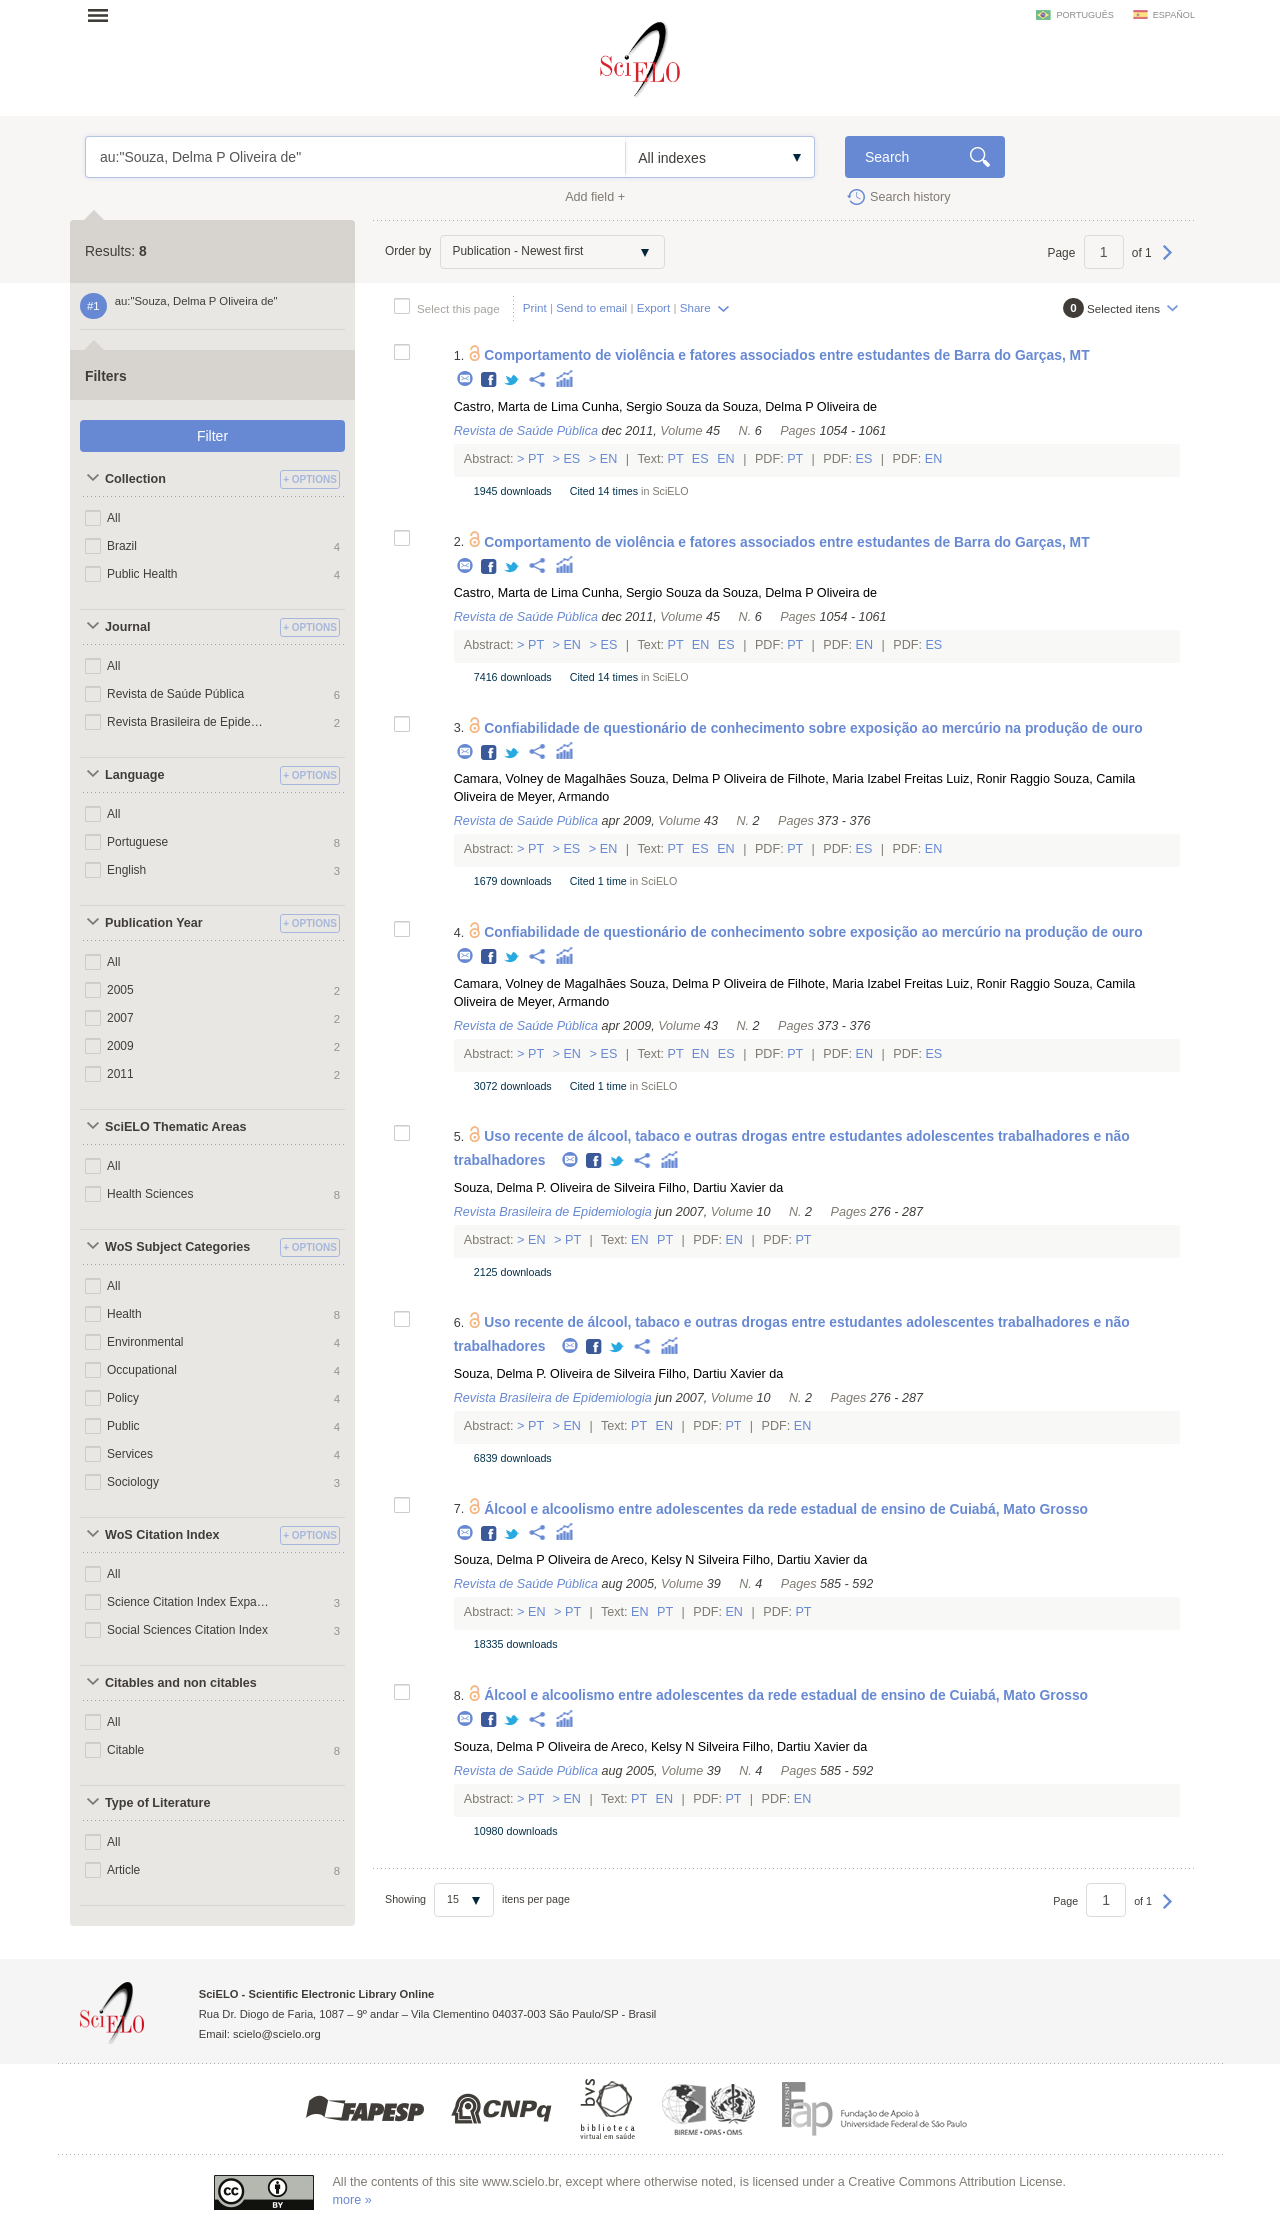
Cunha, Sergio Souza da (650, 407)
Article (123, 1870)
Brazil (122, 546)
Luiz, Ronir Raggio (998, 779)
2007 (120, 1018)
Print (535, 307)
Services (130, 1454)
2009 (120, 1046)
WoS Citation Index (162, 1535)
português (1084, 15)
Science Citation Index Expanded (188, 1602)
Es (572, 459)
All (113, 518)
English (126, 870)
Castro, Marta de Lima (516, 407)
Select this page (458, 308)
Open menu (104, 15)
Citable (125, 1750)
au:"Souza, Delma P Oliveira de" (355, 157)
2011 (120, 1074)
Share (695, 307)
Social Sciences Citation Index (187, 1630)
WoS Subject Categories (177, 1247)
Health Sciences (150, 1194)
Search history (910, 197)
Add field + (595, 197)
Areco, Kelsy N (652, 1560)
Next (1167, 262)
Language (134, 775)
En (608, 459)
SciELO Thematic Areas (176, 1127)
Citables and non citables (181, 1683)
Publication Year (154, 923)
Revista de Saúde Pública (175, 694)
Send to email (591, 307)
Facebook (489, 380)
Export (654, 307)
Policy (123, 1398)
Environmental (145, 1342)
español (1174, 15)
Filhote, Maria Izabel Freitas (864, 779)
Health (124, 1314)
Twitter (512, 380)
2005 (120, 990)
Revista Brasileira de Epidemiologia (188, 722)
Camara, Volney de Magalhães (540, 779)
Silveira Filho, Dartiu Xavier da (698, 1188)
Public (123, 1426)
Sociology (133, 1482)
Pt (536, 459)
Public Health (142, 574)
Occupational (142, 1370)
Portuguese (137, 842)
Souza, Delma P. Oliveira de (532, 1188)
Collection (135, 479)
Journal (128, 627)
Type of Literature (157, 1803)
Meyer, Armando (563, 797)
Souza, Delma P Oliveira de (800, 407)
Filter (212, 436)
